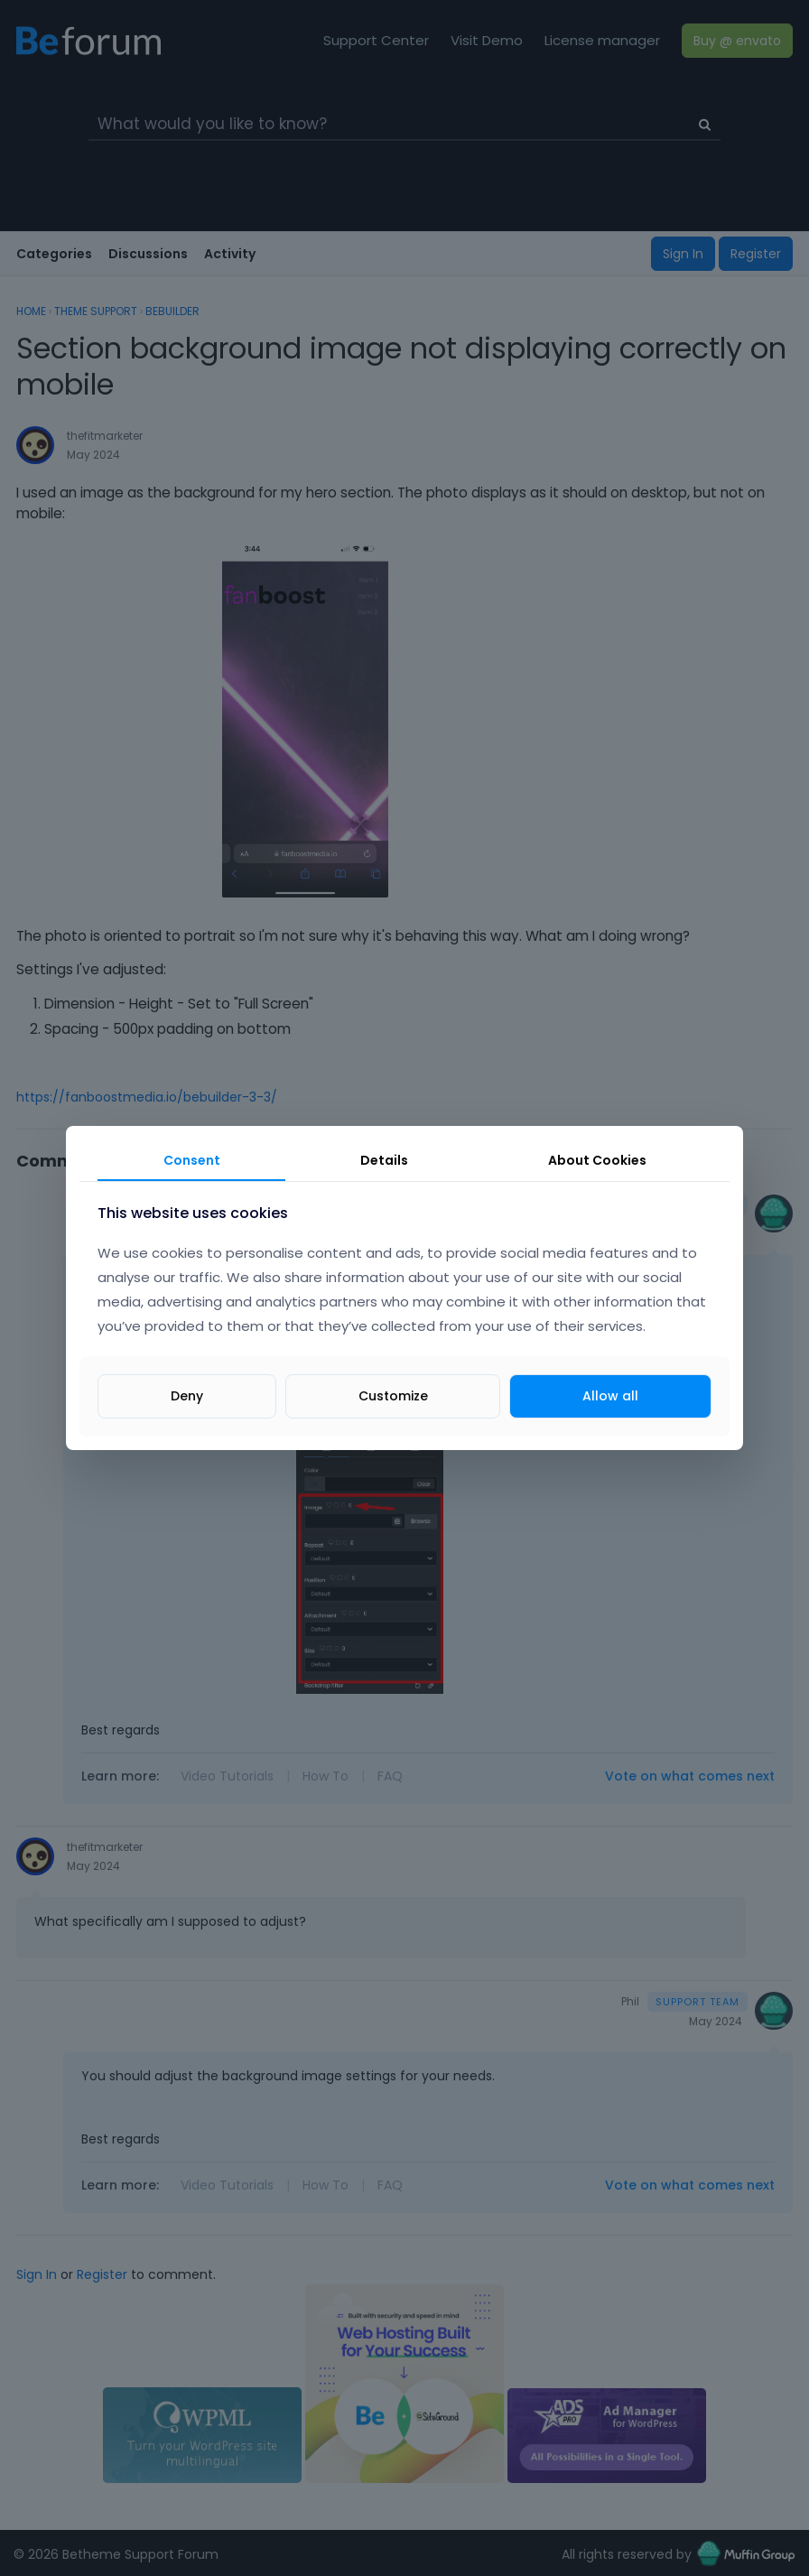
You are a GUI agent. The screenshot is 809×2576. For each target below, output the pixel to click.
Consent (191, 1160)
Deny (187, 1396)
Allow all (610, 1396)
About (597, 1160)
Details (384, 1160)
